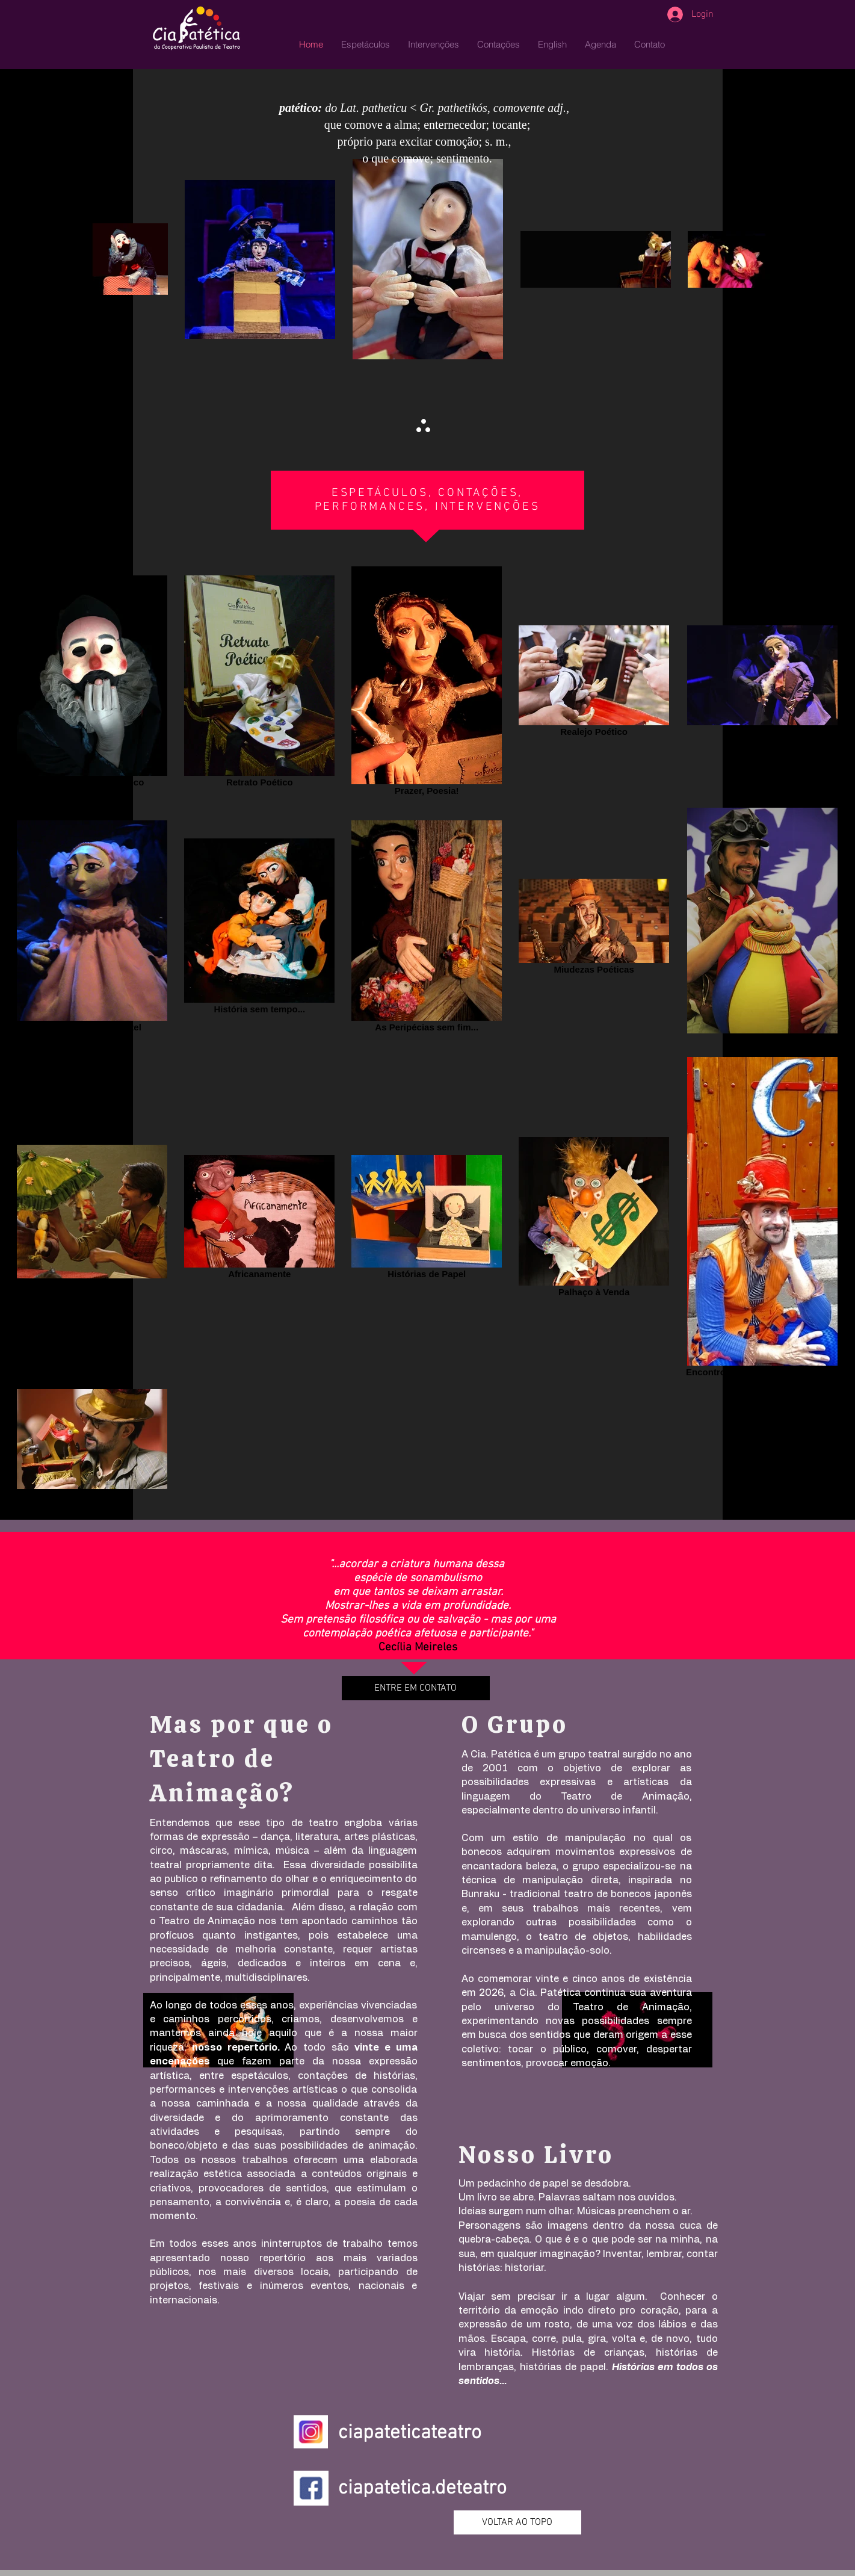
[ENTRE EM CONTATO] (416, 1688)
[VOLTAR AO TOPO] (517, 2522)
